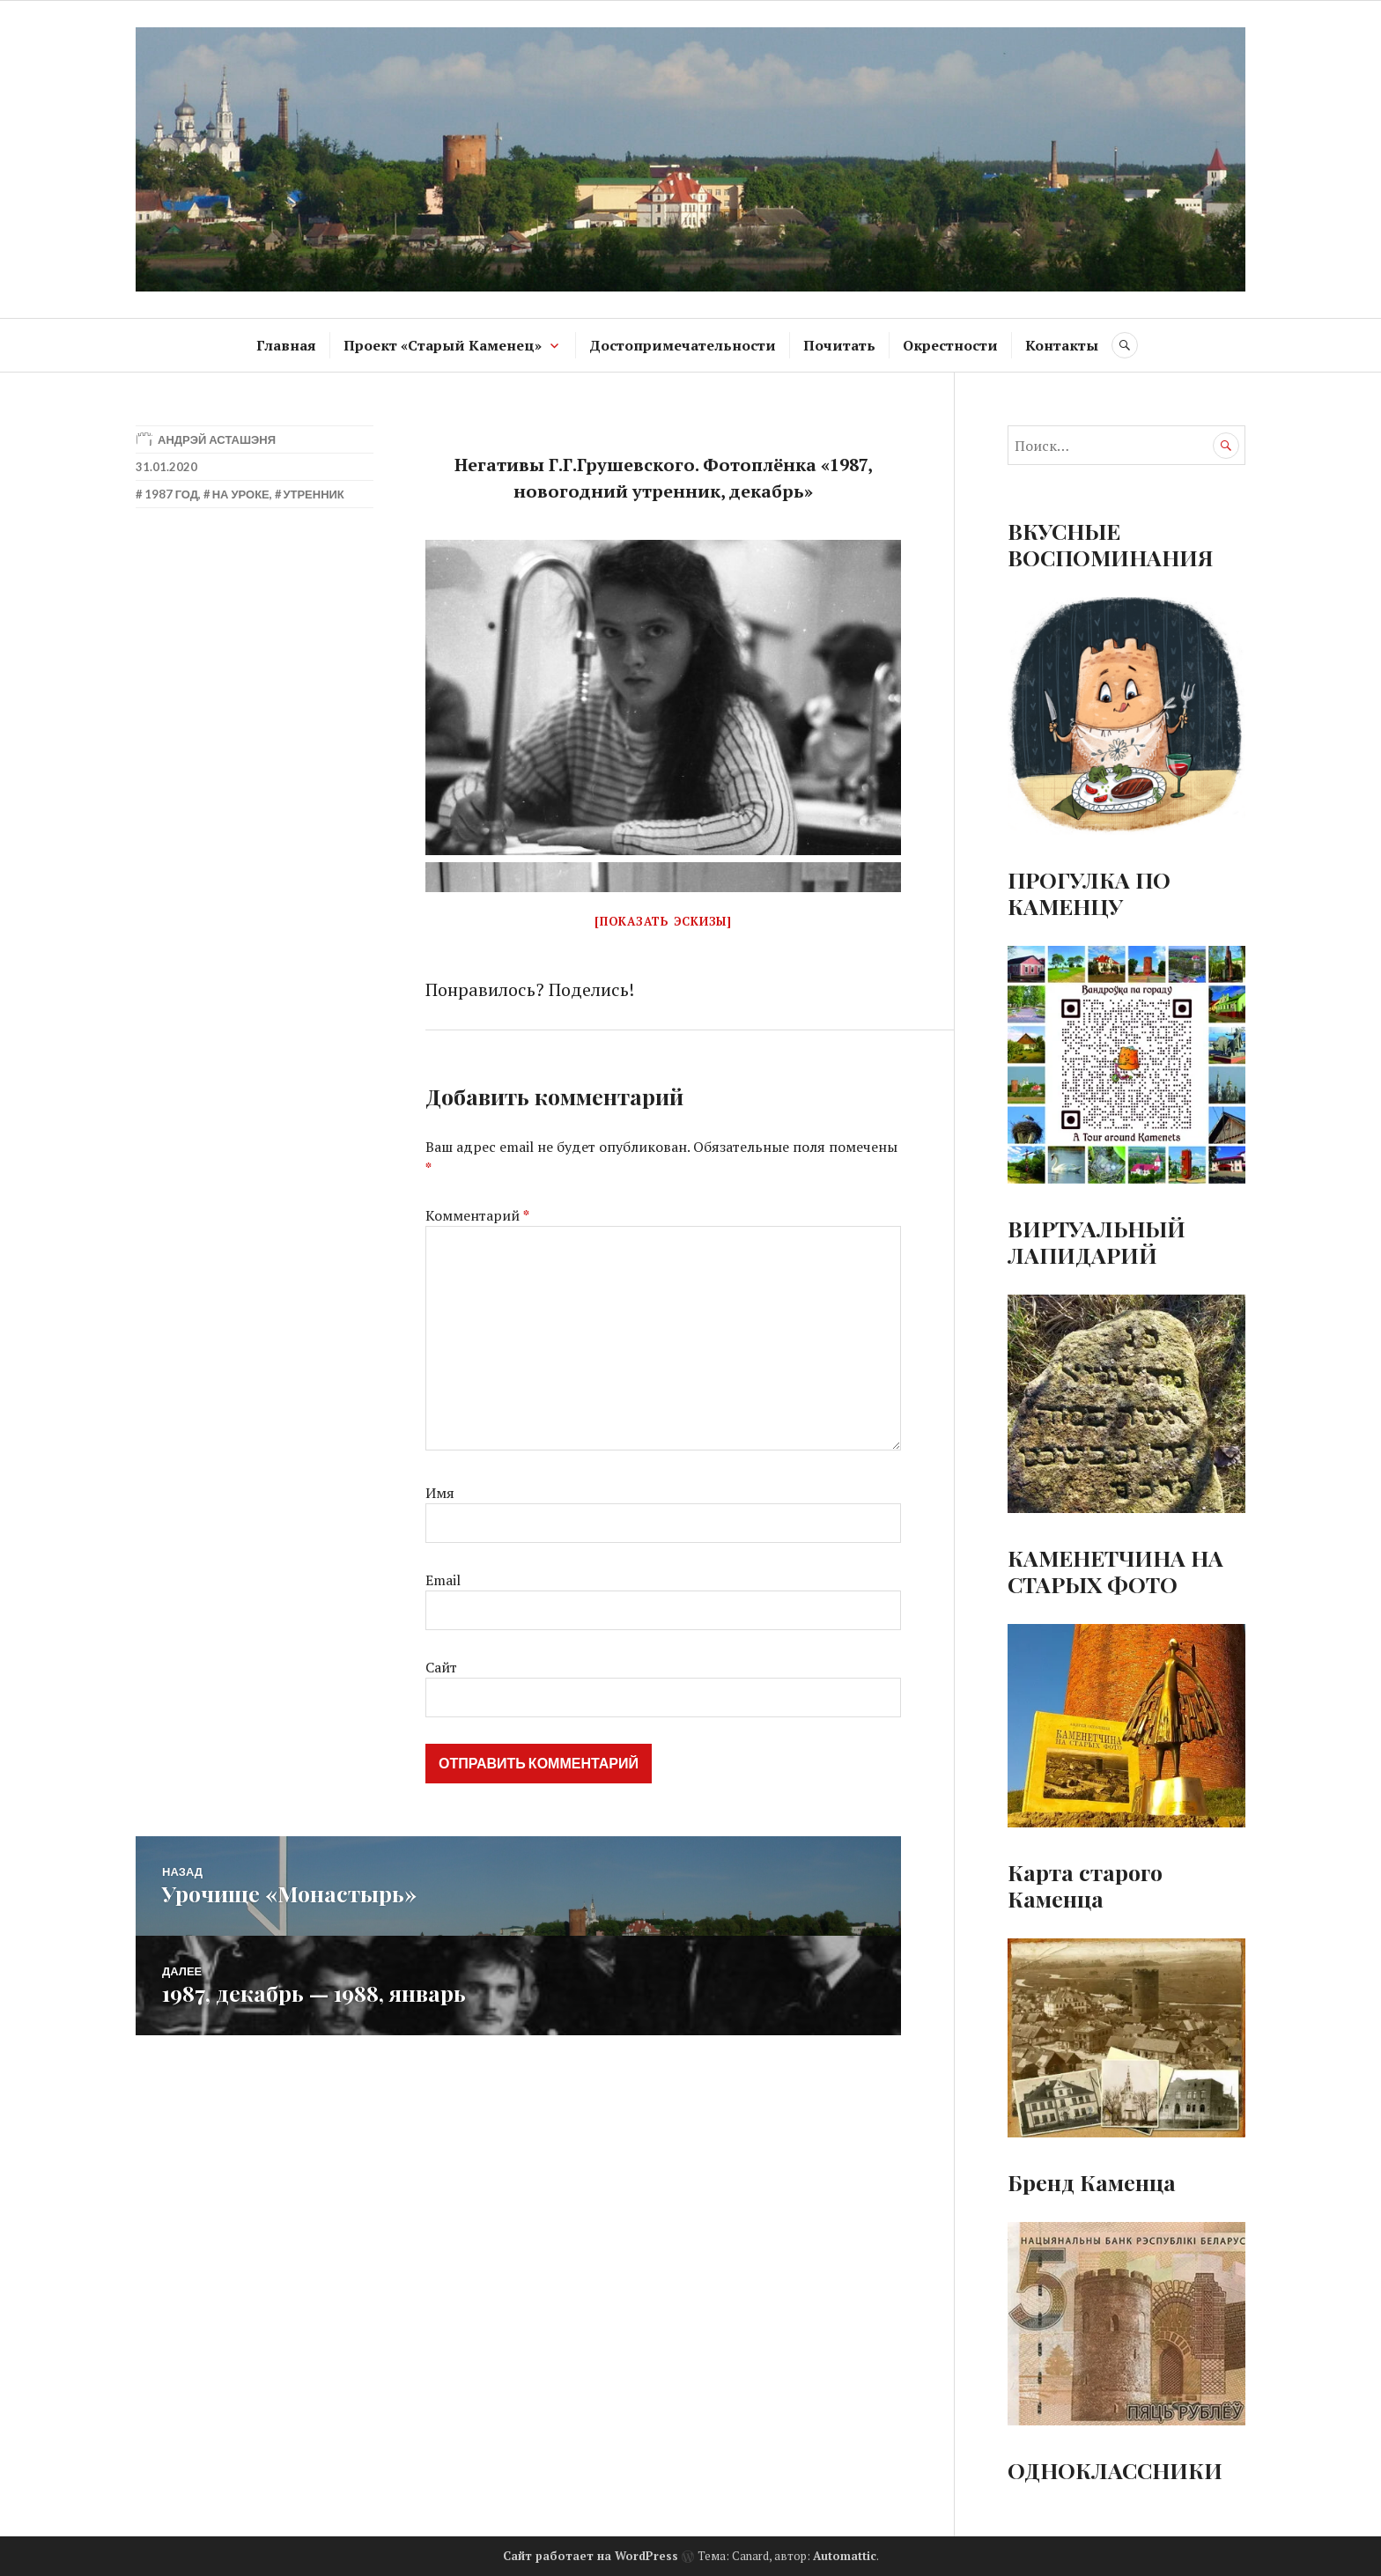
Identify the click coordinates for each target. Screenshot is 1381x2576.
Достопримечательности (682, 345)
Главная (286, 345)
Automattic (844, 2556)
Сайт (441, 1667)
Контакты (1061, 345)
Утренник (313, 494)
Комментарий (477, 1215)
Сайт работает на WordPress (590, 2556)
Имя (439, 1492)
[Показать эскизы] (663, 921)
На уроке (241, 494)
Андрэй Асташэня (217, 439)
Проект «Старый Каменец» (442, 345)
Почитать (839, 345)
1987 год (171, 494)
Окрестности (950, 345)
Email (443, 1580)
